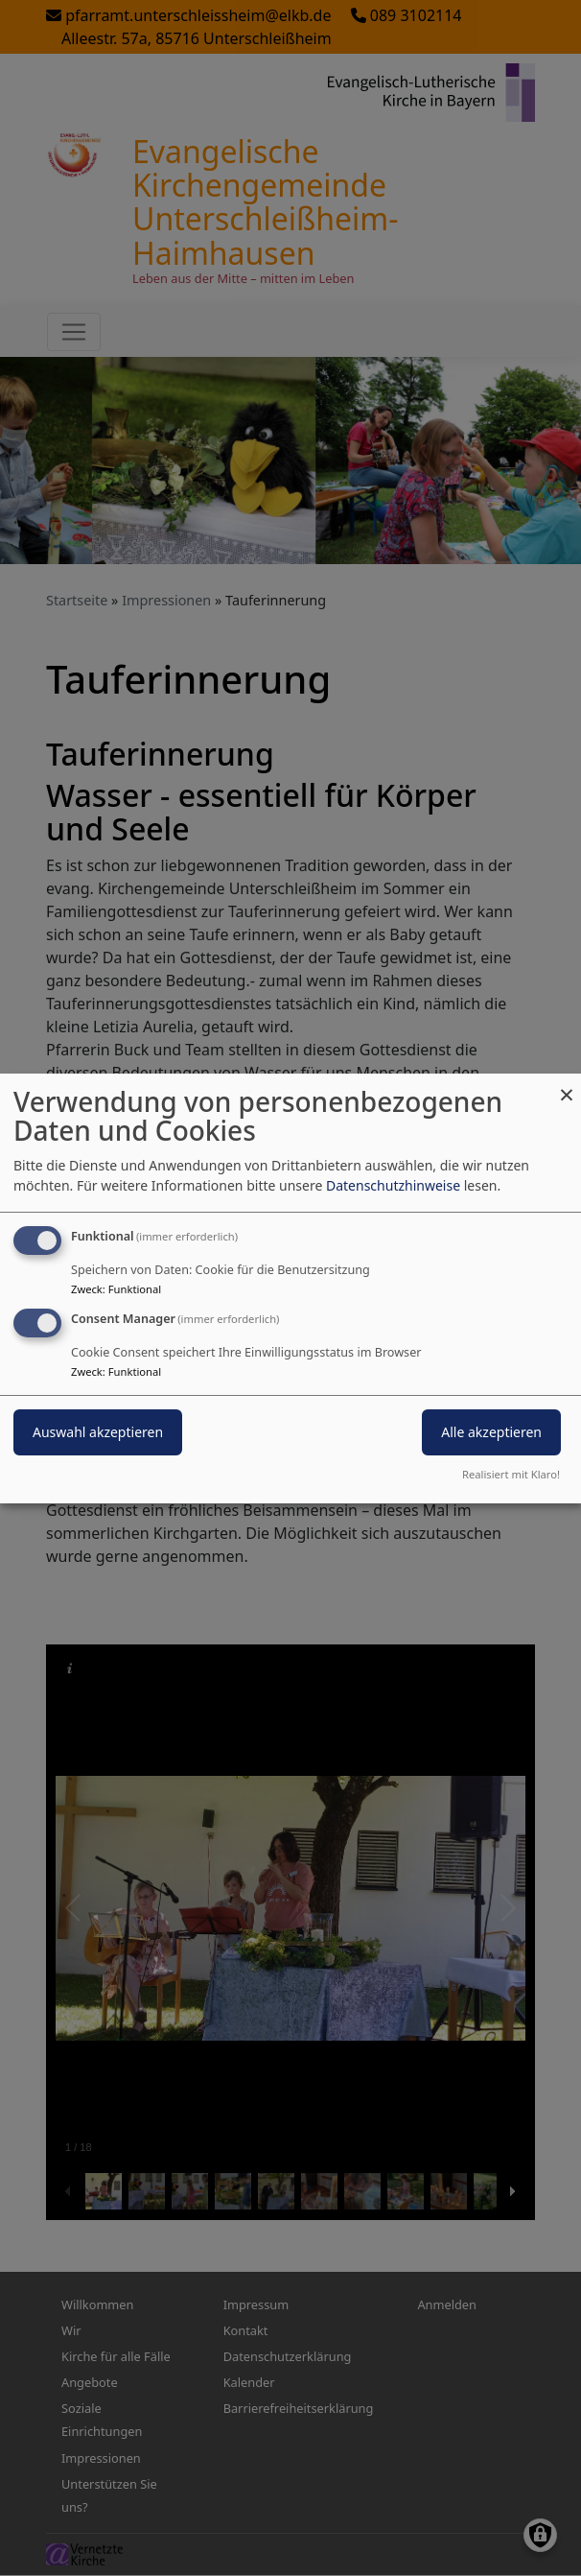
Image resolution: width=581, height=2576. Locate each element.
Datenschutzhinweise (393, 1185)
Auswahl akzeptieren (98, 1432)
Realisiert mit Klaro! (511, 1474)
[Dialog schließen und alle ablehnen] (566, 1085)
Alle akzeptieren (491, 1432)
